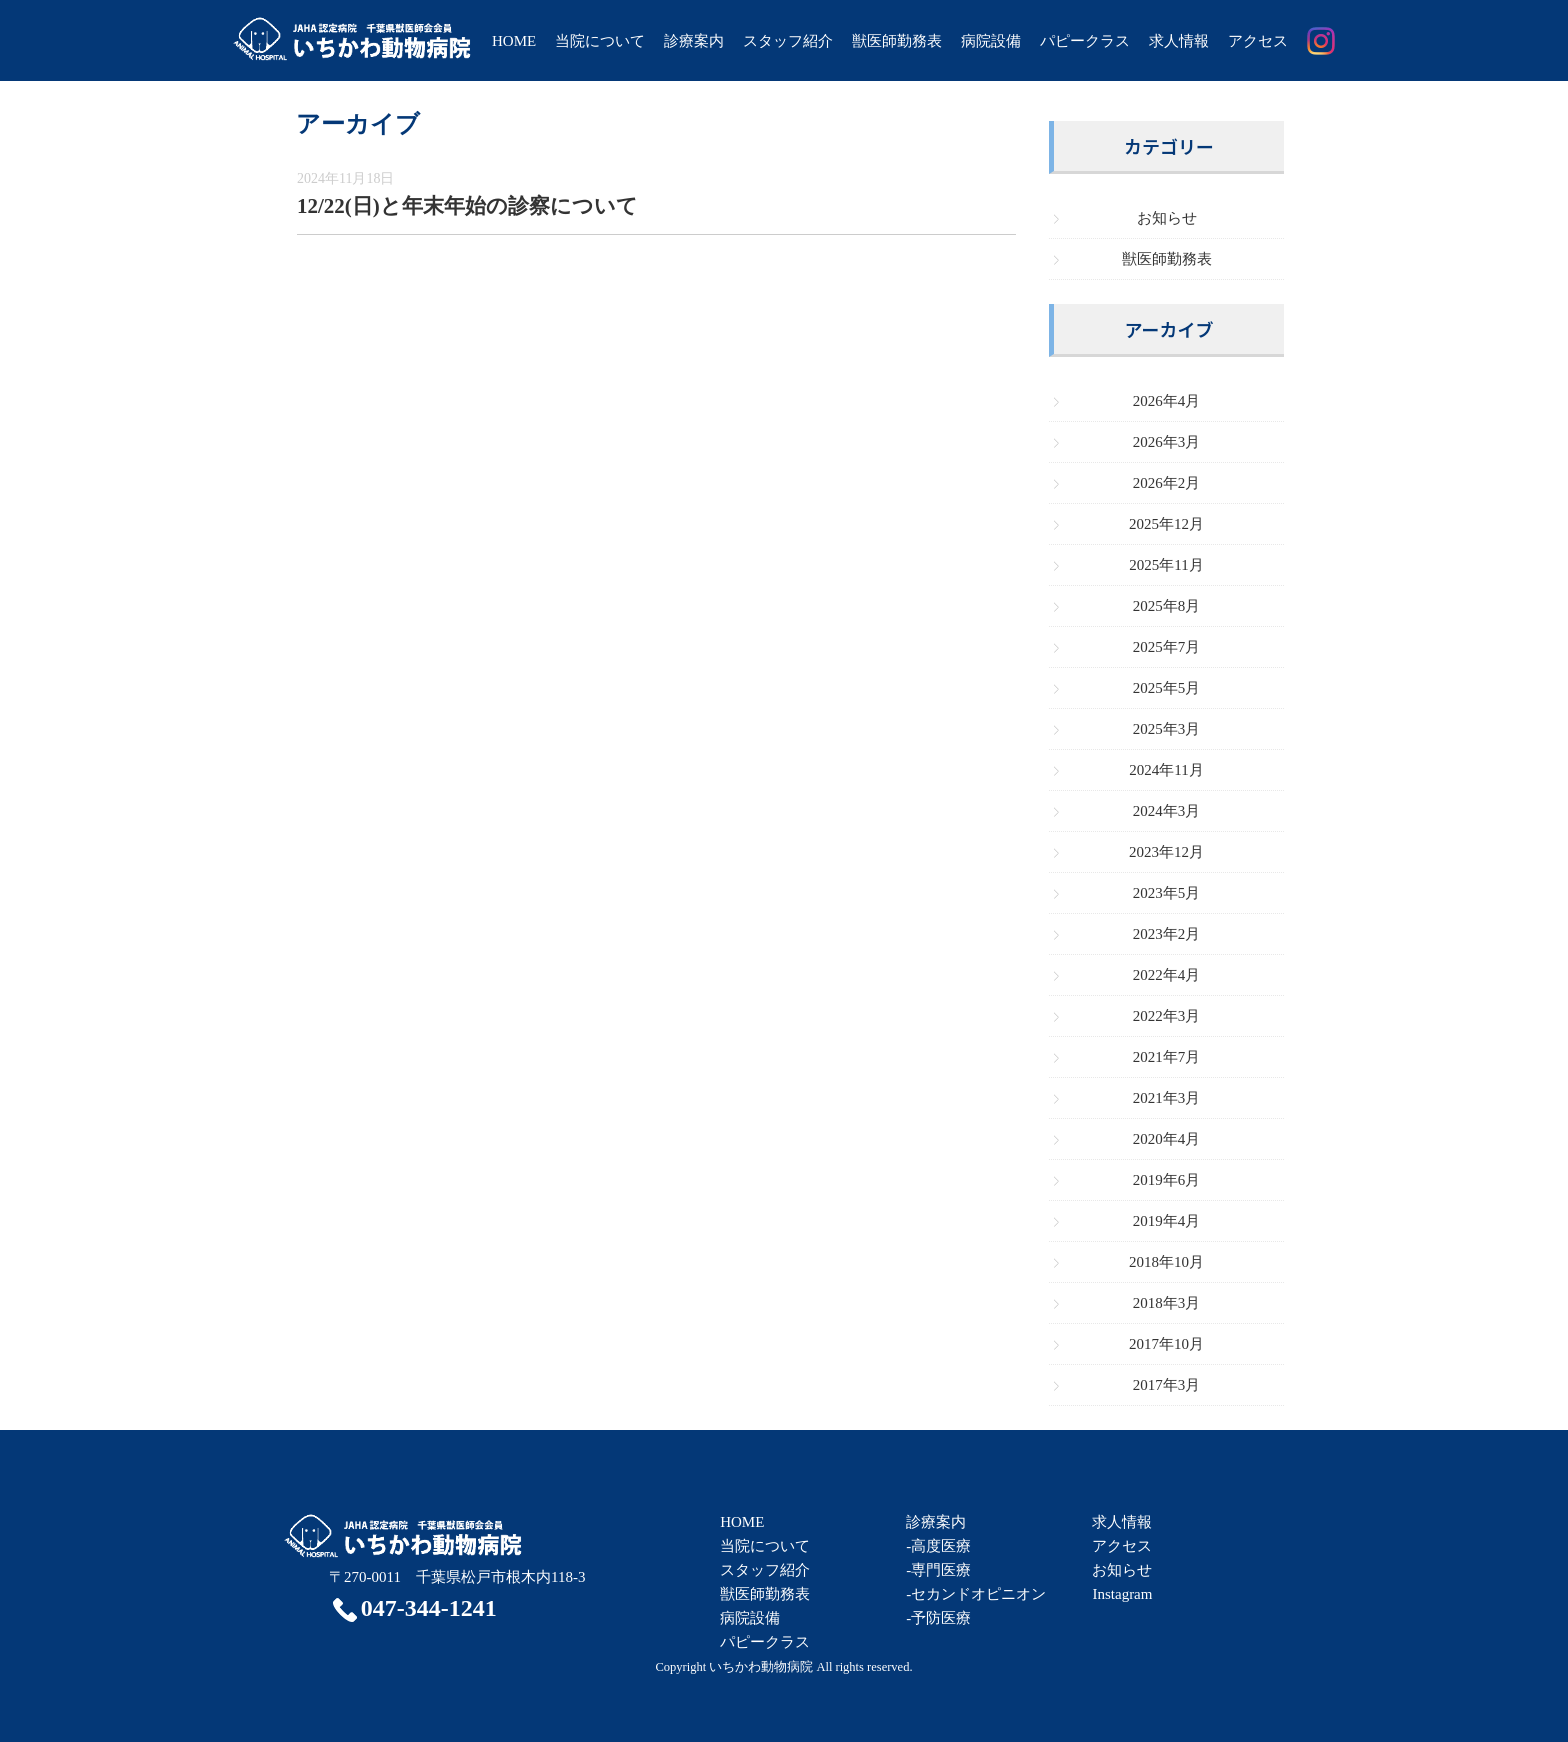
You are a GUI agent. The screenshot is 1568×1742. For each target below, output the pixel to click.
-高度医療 (938, 1546)
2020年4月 (1167, 1139)
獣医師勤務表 (897, 41)
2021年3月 (1167, 1098)
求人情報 (1179, 41)
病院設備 (991, 41)
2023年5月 (1167, 893)
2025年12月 (1166, 524)
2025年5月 (1167, 688)
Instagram (1122, 1594)
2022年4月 (1167, 975)
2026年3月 (1167, 442)
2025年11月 (1166, 565)
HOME (514, 41)
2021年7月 (1167, 1057)
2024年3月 (1167, 811)
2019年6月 (1167, 1180)
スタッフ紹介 (788, 41)
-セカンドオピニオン (976, 1594)
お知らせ (1167, 218)
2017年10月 (1166, 1344)
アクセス (1258, 41)
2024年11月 (1166, 770)
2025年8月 (1167, 606)
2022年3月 (1167, 1016)
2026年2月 (1167, 483)
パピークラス (1085, 41)
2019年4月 (1167, 1221)
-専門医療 (938, 1570)
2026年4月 (1167, 401)
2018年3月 (1167, 1303)
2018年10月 (1166, 1262)
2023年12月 (1166, 852)
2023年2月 (1167, 934)
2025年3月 (1167, 729)
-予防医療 (938, 1618)
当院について (600, 41)
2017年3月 (1167, 1385)
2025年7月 (1167, 647)
